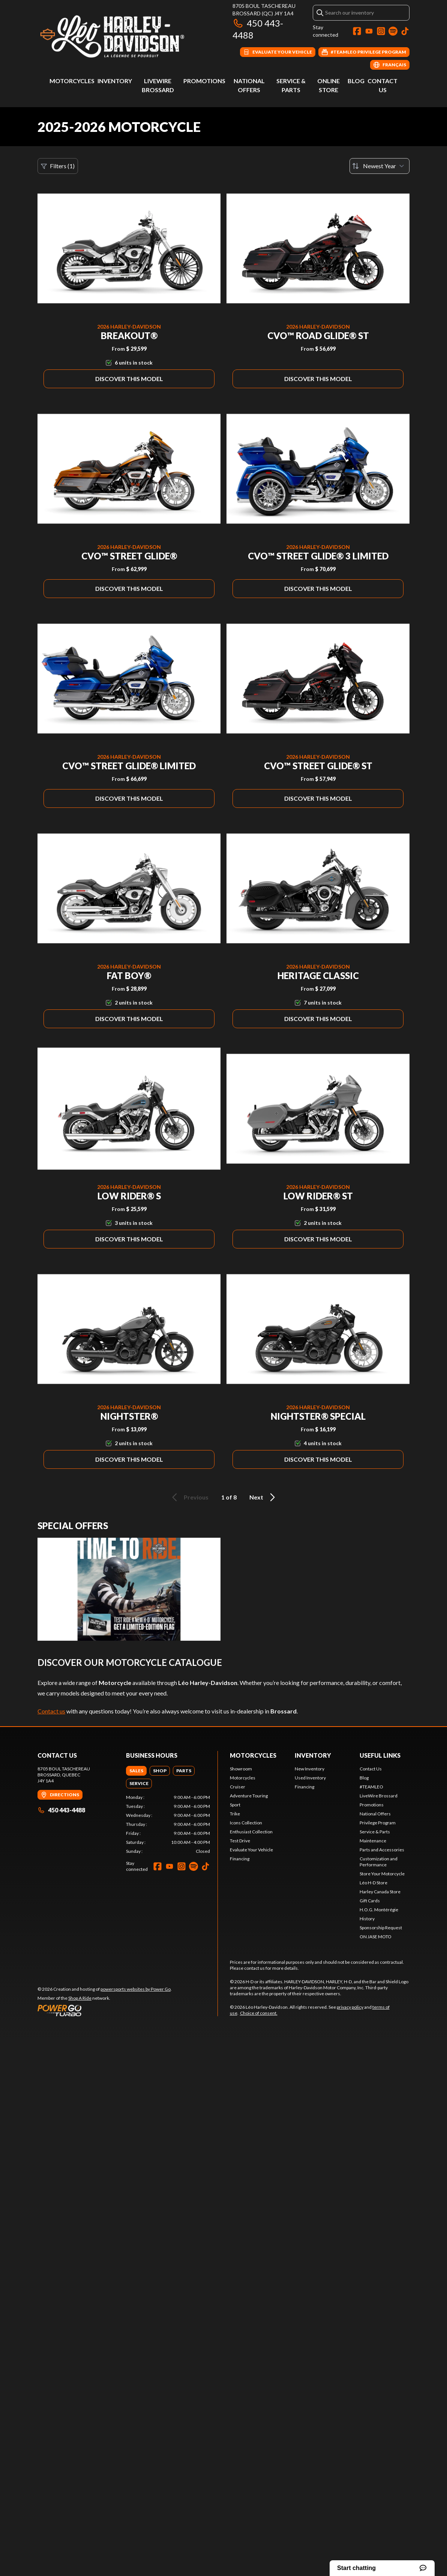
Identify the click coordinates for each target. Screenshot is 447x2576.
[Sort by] (380, 166)
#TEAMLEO (371, 1787)
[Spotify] (393, 31)
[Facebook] (357, 31)
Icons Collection (246, 1822)
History (367, 1918)
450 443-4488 (61, 1810)
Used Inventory (310, 1778)
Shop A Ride (80, 1998)
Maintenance (373, 1840)
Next (263, 1497)
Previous (189, 1497)
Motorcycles (72, 80)
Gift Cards (370, 1900)
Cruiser (237, 1787)
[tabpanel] (168, 1824)
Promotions (204, 80)
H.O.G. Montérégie (379, 1909)
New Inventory (309, 1769)
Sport (235, 1805)
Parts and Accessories (382, 1849)
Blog (356, 80)
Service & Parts (375, 1831)
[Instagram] (381, 31)
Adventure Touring (249, 1796)
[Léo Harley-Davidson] (131, 36)
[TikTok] (405, 31)
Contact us (51, 1711)
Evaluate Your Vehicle (251, 1849)
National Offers (375, 1814)
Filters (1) (58, 165)
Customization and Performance (379, 1861)
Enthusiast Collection (251, 1831)
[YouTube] (369, 31)
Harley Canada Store (380, 1891)
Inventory (115, 80)
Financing (239, 1858)
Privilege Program (378, 1822)
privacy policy (350, 2007)
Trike (235, 1814)
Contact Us (371, 1769)
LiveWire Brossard (379, 1796)
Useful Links (380, 1755)
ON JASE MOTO (376, 1936)
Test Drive (240, 1840)
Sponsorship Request (381, 1927)
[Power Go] (105, 2010)
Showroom (241, 1769)
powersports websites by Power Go (135, 1989)
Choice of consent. (259, 2013)
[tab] (136, 1771)
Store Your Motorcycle (382, 1873)
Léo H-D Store (373, 1882)
